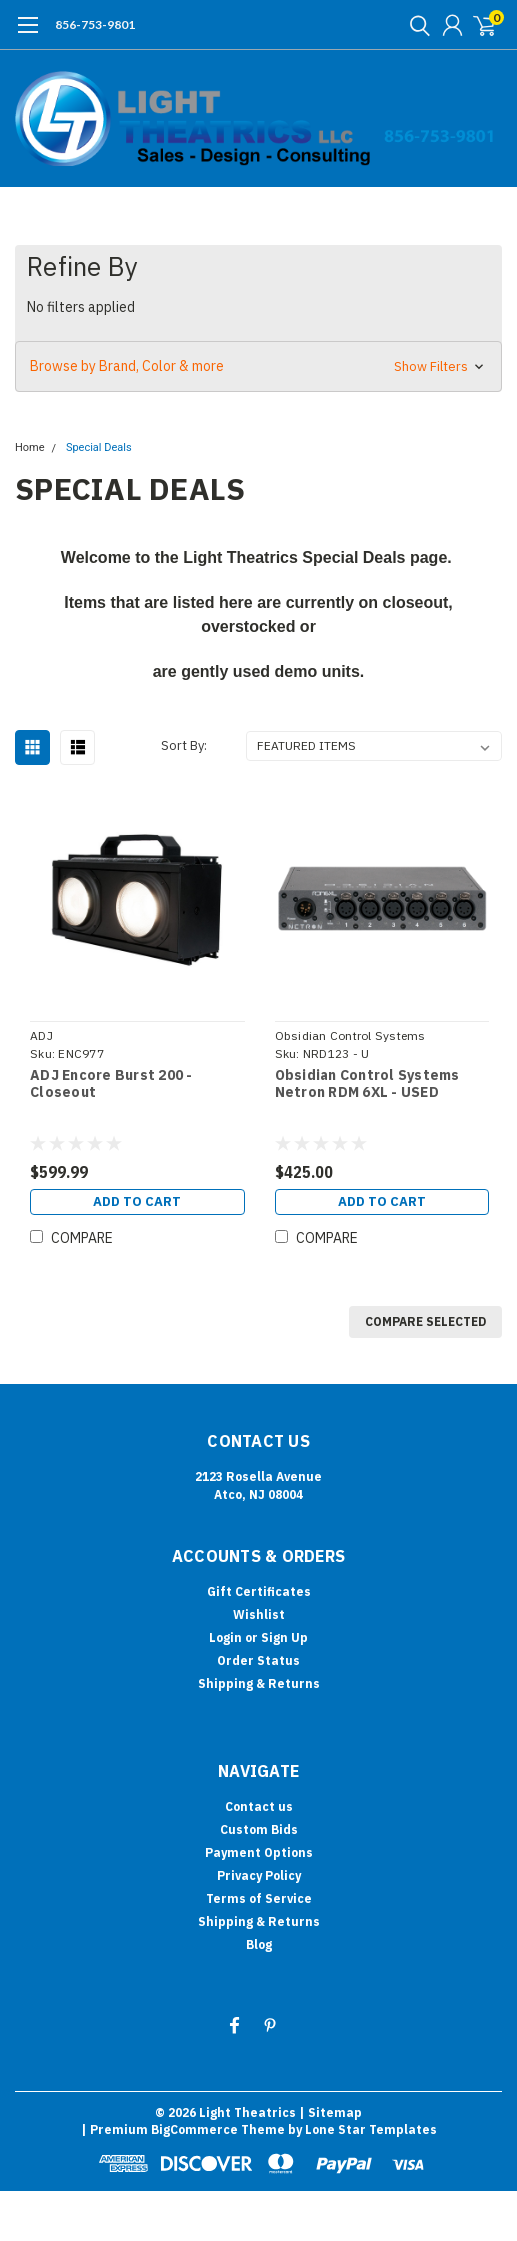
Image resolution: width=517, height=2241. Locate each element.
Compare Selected (425, 1321)
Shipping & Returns (259, 1683)
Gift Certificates (259, 1591)
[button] (258, 366)
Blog (259, 1944)
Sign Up (284, 1637)
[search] (415, 25)
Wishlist (259, 1614)
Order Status (258, 1660)
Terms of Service (259, 1898)
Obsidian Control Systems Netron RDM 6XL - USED (367, 1084)
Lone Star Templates (371, 2129)
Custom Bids (259, 1829)
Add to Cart (137, 1201)
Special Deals (99, 447)
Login (225, 1637)
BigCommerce (194, 2129)
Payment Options (259, 1852)
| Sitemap (330, 2112)
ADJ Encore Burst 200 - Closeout (111, 1084)
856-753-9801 (95, 24)
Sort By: (184, 745)
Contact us (259, 1806)
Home (30, 447)
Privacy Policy (259, 1875)
